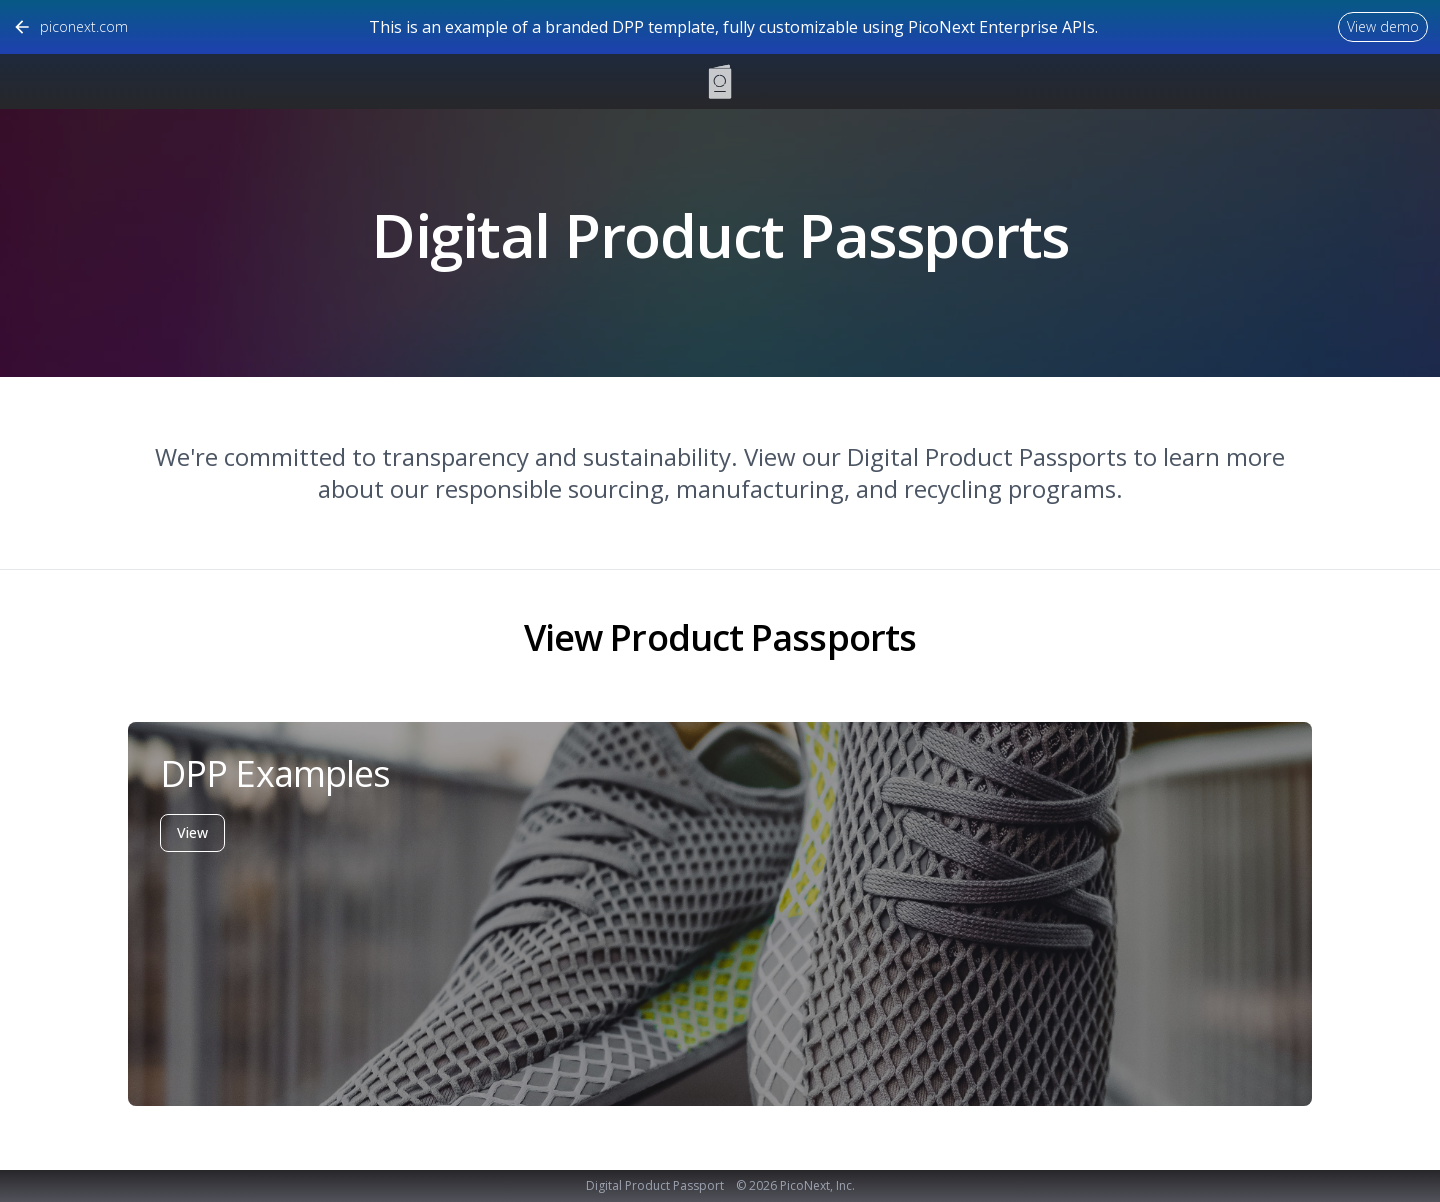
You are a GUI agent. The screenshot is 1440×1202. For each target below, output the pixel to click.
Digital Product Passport (655, 1185)
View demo (1383, 26)
